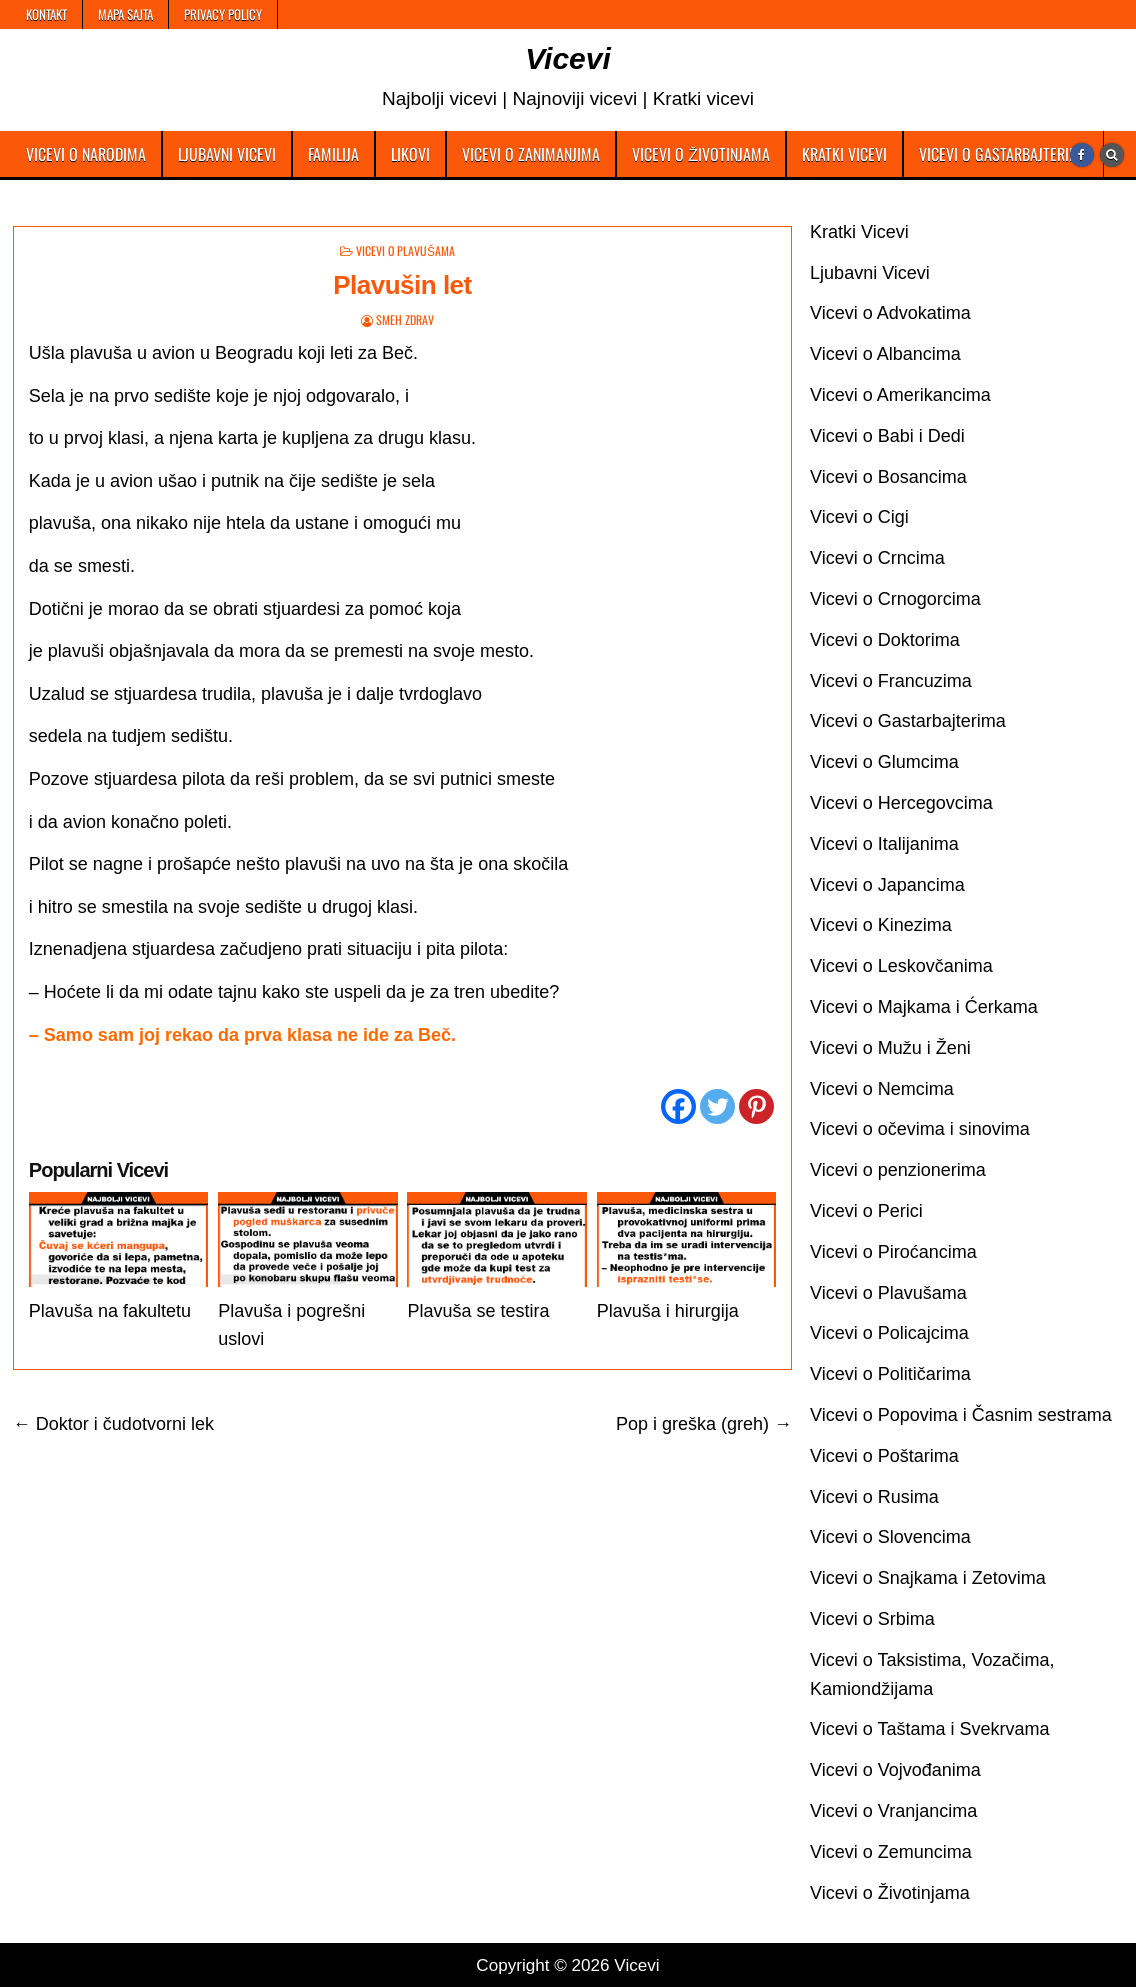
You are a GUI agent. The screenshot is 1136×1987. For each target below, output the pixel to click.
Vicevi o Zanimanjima (531, 154)
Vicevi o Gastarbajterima (1003, 154)
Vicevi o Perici (866, 1211)
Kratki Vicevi (844, 154)
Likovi (410, 154)
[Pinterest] (756, 1106)
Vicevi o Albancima (885, 354)
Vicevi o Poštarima (884, 1456)
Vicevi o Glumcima (884, 762)
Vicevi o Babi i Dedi (887, 436)
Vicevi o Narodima (86, 154)
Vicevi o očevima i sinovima (920, 1129)
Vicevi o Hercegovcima (901, 803)
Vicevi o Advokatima (890, 313)
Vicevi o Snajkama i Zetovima (928, 1578)
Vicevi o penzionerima (898, 1170)
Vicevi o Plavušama (405, 250)
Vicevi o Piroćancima (893, 1252)
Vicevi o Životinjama (701, 154)
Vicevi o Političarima (890, 1374)
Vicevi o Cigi (859, 517)
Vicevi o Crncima (877, 558)
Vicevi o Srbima (872, 1619)
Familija (333, 154)
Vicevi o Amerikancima (900, 395)
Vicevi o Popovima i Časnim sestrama (961, 1415)
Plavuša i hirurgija (668, 1311)
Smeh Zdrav (405, 319)
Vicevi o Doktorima (885, 640)
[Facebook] (678, 1106)
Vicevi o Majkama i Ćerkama (924, 1007)
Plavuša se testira (478, 1311)
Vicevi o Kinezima (881, 925)
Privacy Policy (223, 14)
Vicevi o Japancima (887, 885)
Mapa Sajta (125, 14)
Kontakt (46, 14)
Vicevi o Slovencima (890, 1537)
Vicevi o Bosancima (888, 477)
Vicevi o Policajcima (889, 1333)
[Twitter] (717, 1106)
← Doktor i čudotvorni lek (113, 1424)
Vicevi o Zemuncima (891, 1852)
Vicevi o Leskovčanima (901, 966)
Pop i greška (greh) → (704, 1424)
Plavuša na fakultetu (110, 1311)
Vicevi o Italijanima (884, 844)
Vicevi (568, 58)
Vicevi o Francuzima (891, 681)
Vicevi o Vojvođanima (895, 1770)
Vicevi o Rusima (874, 1497)
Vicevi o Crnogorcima (895, 599)
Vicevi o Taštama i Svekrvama (929, 1729)
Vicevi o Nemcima (882, 1089)
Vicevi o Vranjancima (893, 1811)
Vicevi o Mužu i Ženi (890, 1048)
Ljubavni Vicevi (227, 154)
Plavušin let (402, 285)
